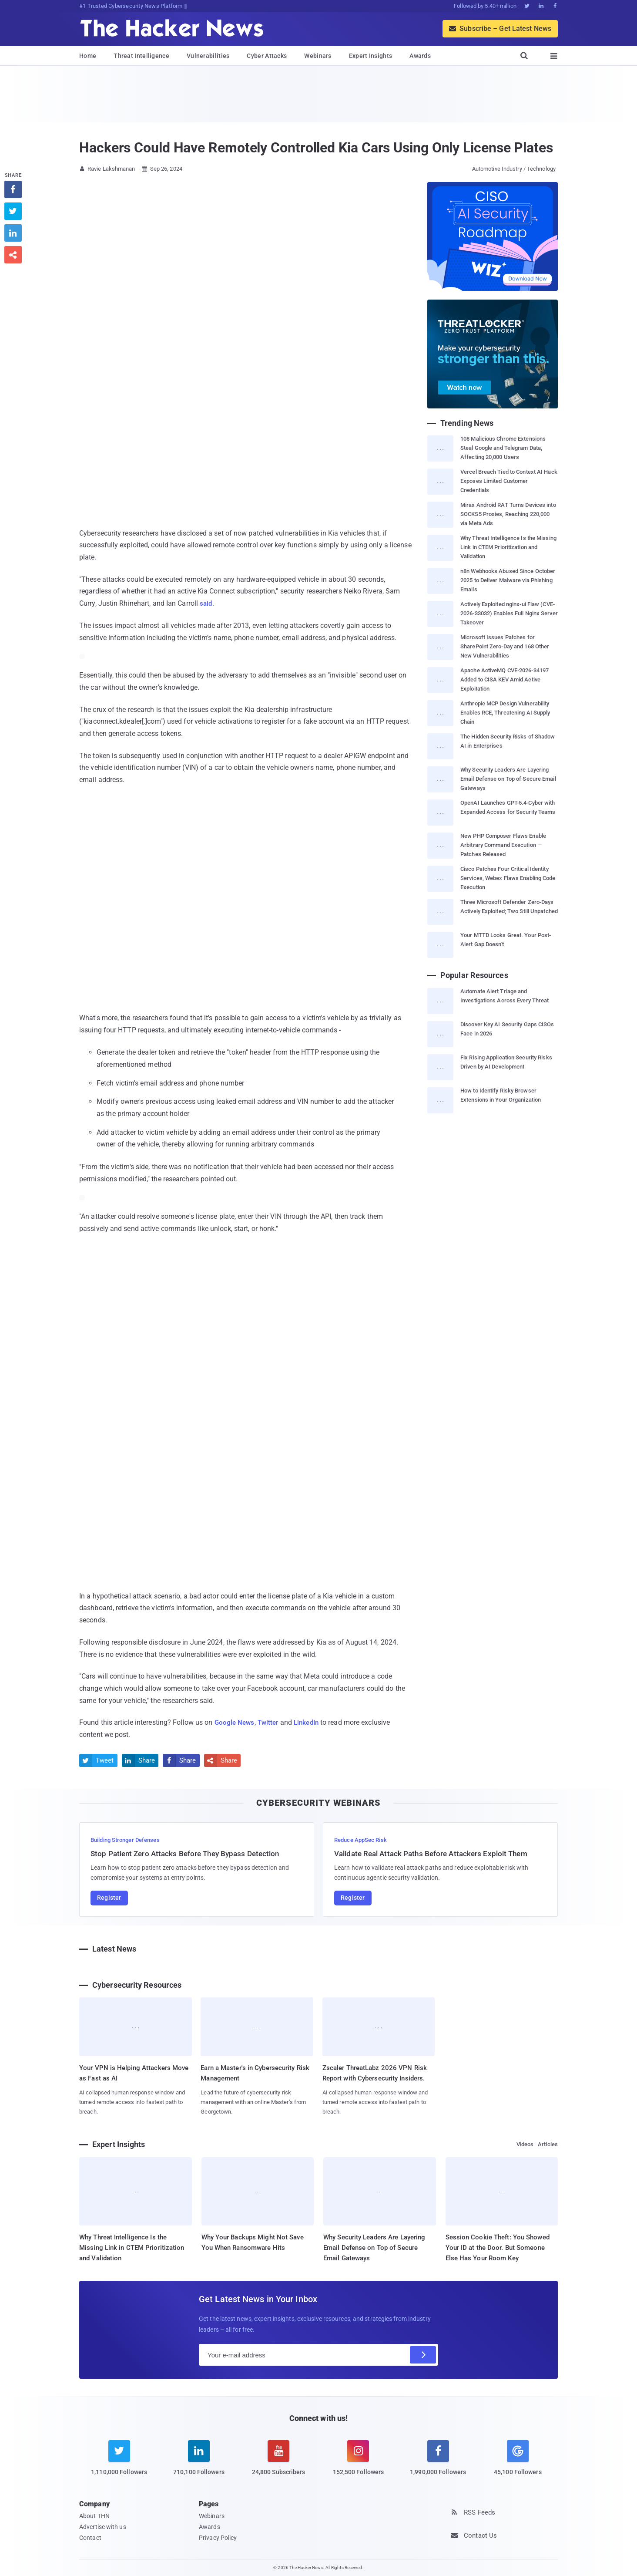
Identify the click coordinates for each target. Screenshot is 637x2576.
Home (87, 55)
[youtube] (278, 2463)
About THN (94, 2515)
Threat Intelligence (141, 55)
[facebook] (437, 2463)
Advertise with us (102, 2526)
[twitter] (119, 2463)
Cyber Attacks (267, 55)
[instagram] (358, 2463)
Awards (420, 55)
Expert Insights (370, 55)
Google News (235, 1722)
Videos (525, 2144)
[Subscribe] (423, 2355)
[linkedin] (198, 2463)
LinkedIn (311, 1722)
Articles (548, 2144)
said (206, 603)
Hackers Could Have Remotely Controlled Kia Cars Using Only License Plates (316, 147)
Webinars (317, 55)
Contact (90, 2537)
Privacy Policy (218, 2537)
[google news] (517, 2459)
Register (109, 1897)
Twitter (270, 1722)
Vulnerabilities (208, 55)
